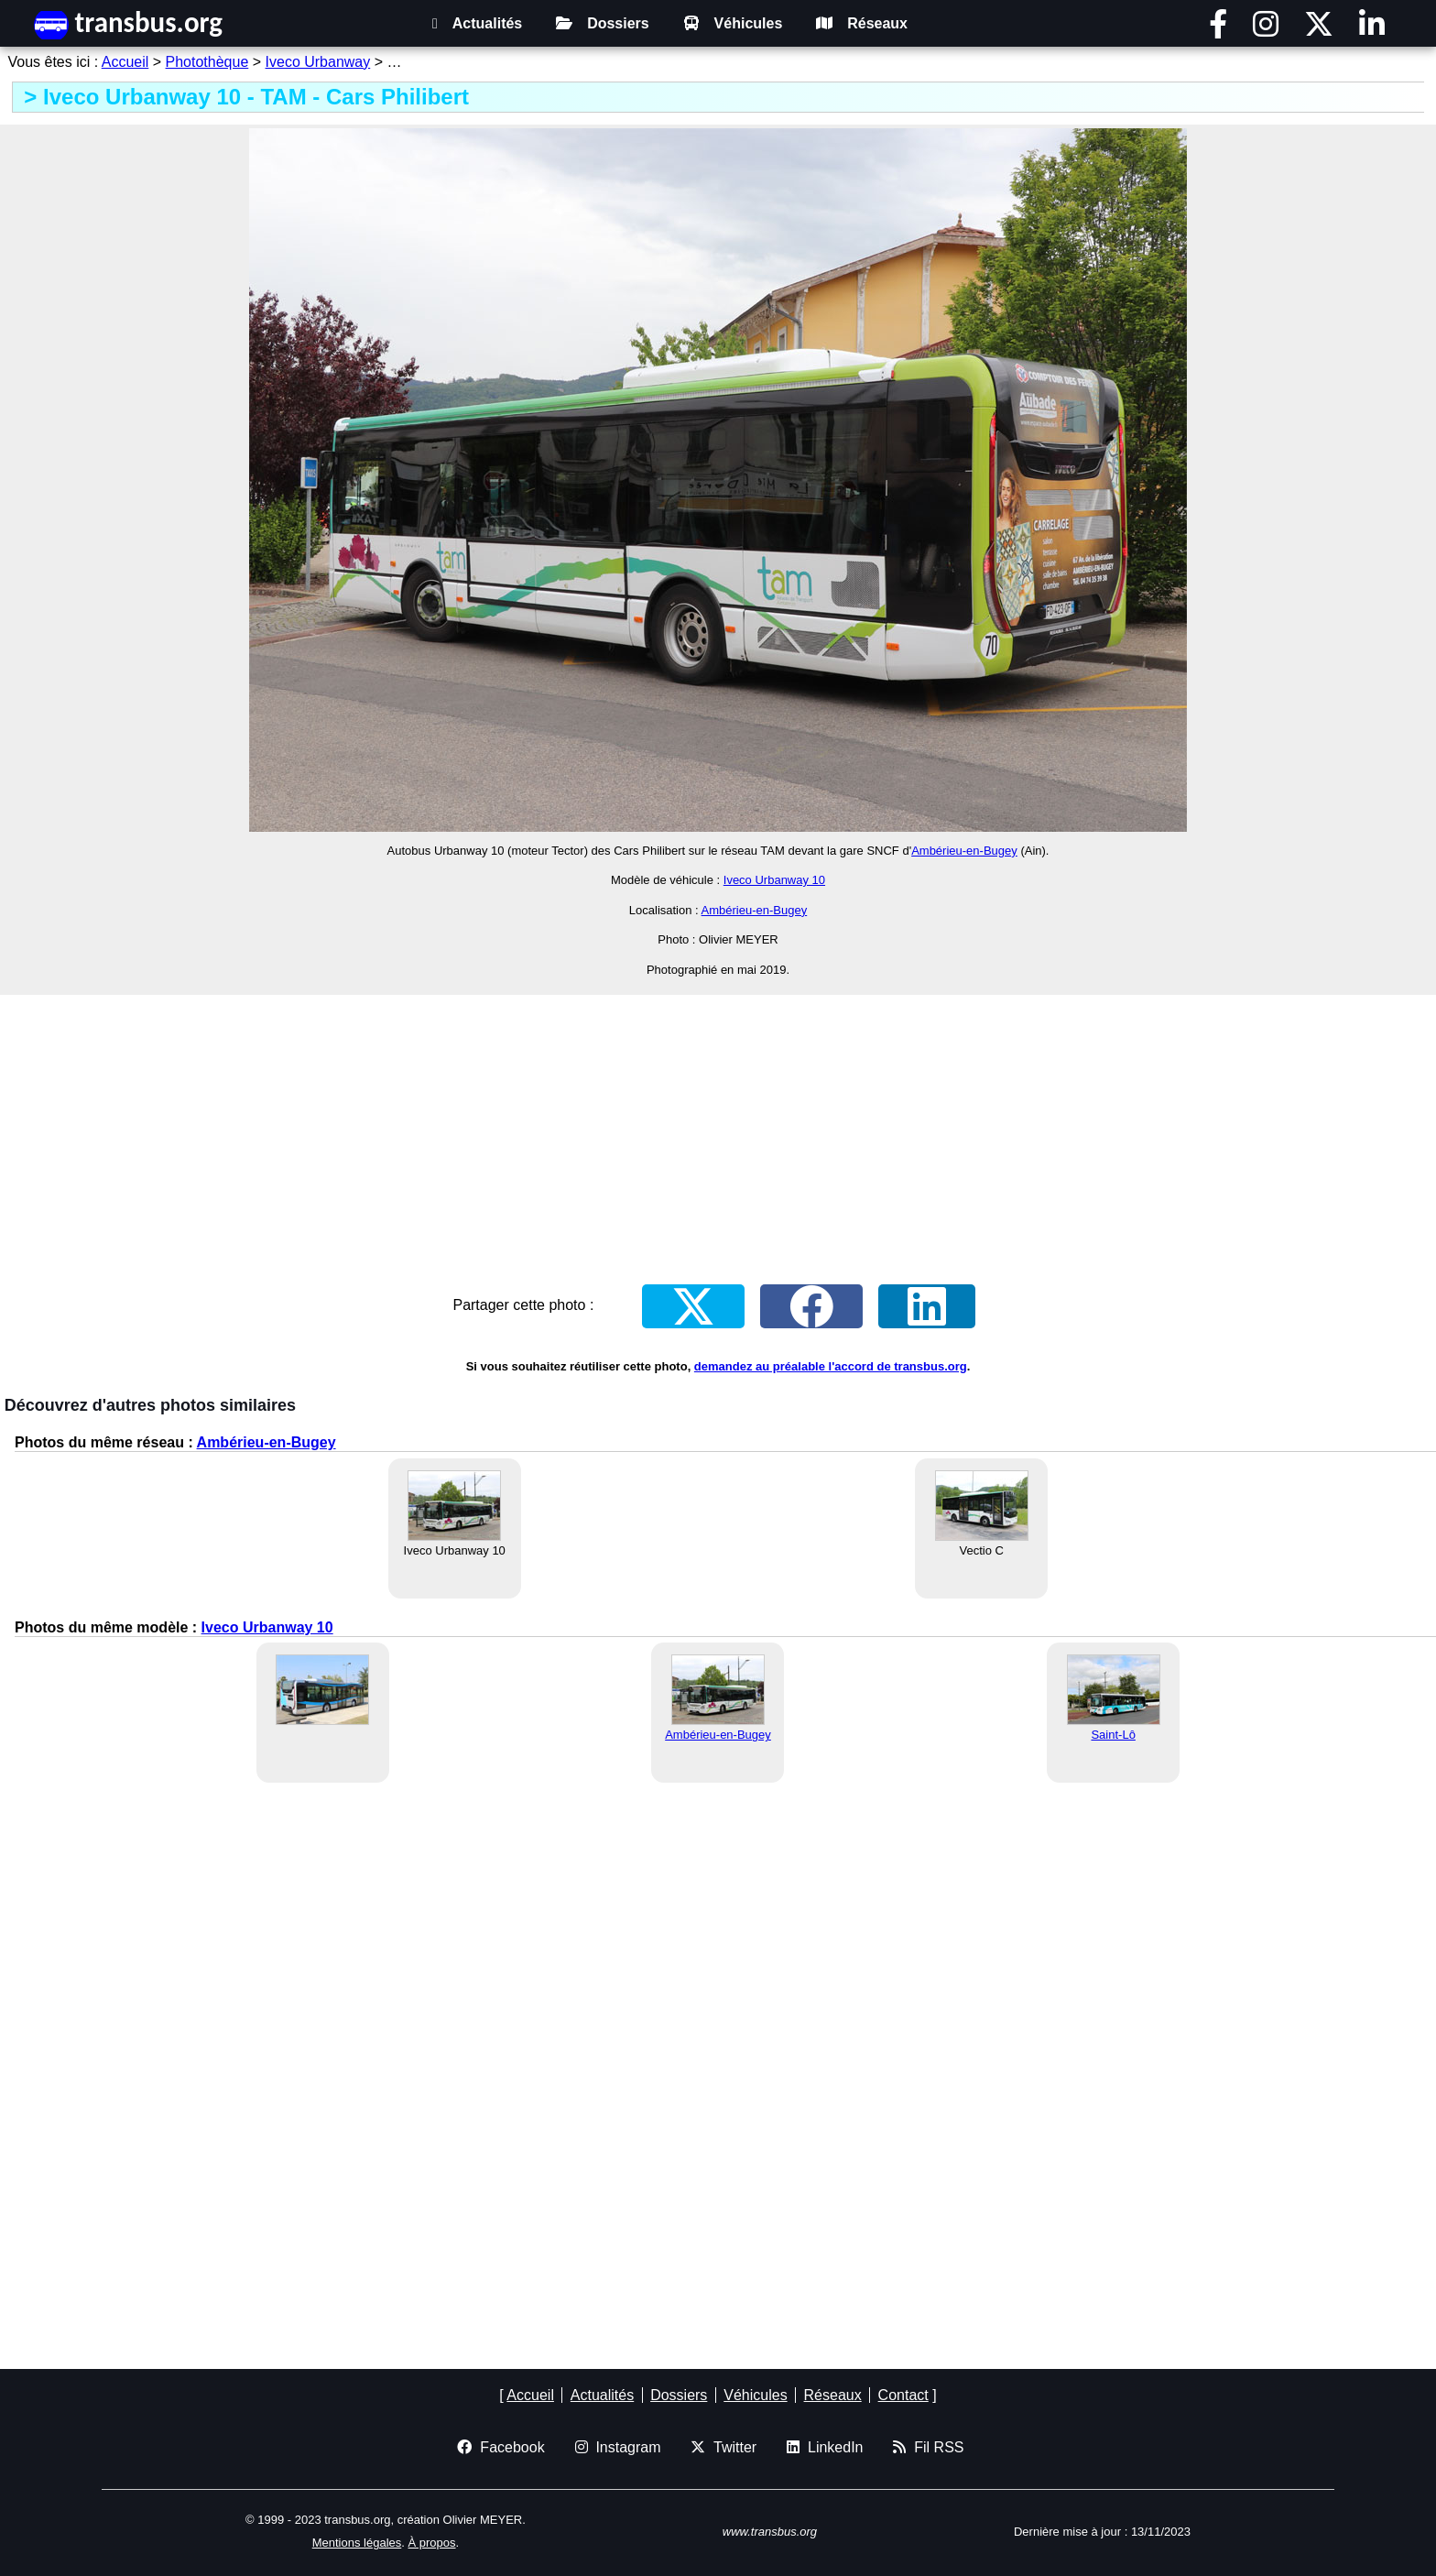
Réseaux (862, 23)
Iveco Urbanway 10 (774, 880)
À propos (432, 2542)
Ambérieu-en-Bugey (964, 850)
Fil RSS (928, 2447)
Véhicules (733, 23)
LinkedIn (825, 2447)
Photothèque (207, 62)
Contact (903, 2395)
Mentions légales (357, 2542)
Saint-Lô (1113, 1734)
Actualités (477, 23)
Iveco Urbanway (318, 62)
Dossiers (602, 23)
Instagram (618, 2447)
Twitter (723, 2447)
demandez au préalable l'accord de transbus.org (830, 1366)
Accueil (125, 62)
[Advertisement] (718, 1127)
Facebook (500, 2447)
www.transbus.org (770, 2531)
